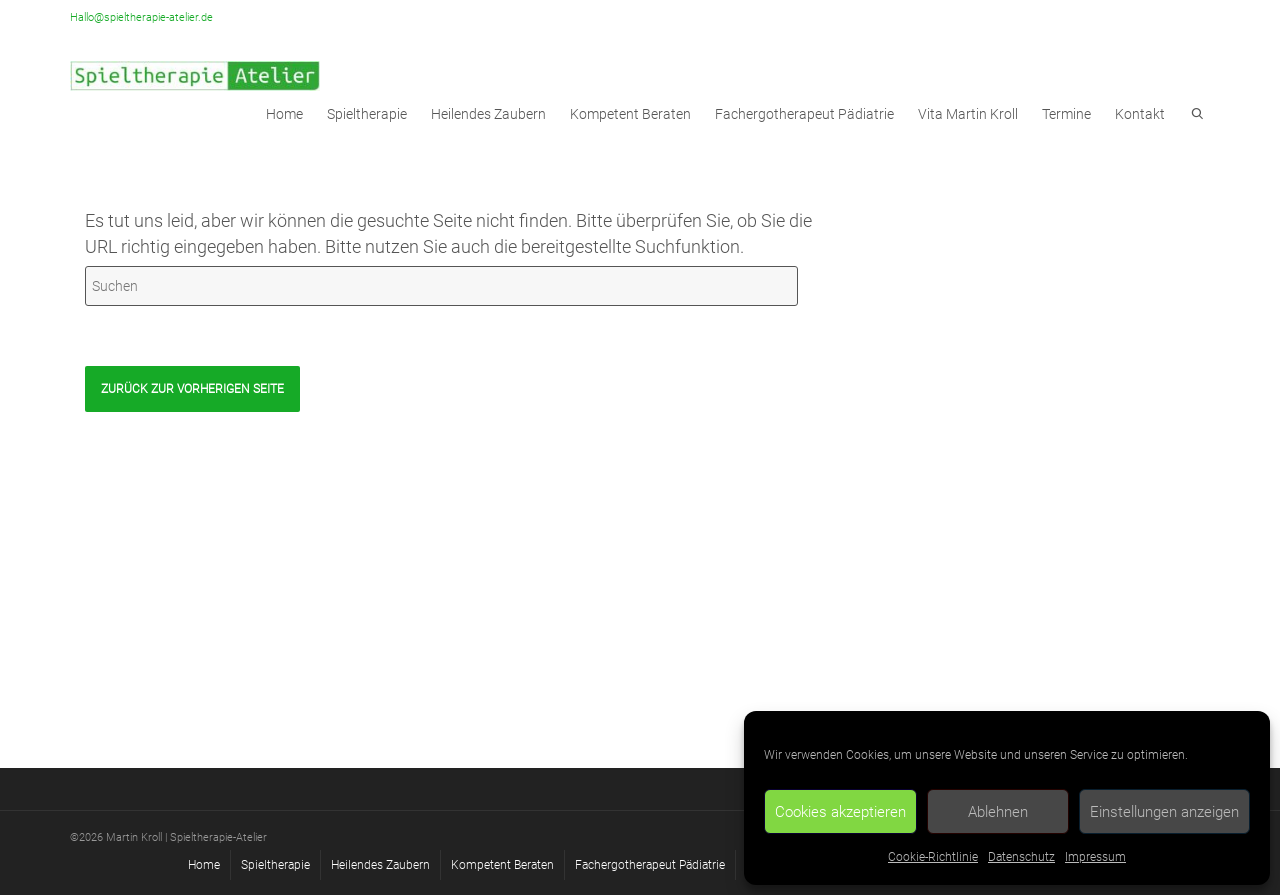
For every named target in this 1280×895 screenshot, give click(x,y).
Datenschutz (1021, 857)
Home (204, 865)
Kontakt (1140, 114)
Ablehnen (998, 812)
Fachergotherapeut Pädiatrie (804, 114)
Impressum (1095, 857)
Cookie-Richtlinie (933, 857)
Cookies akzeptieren (840, 812)
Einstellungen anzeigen (1164, 812)
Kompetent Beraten (630, 114)
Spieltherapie (367, 114)
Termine (1066, 114)
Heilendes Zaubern (488, 114)
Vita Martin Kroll (968, 114)
